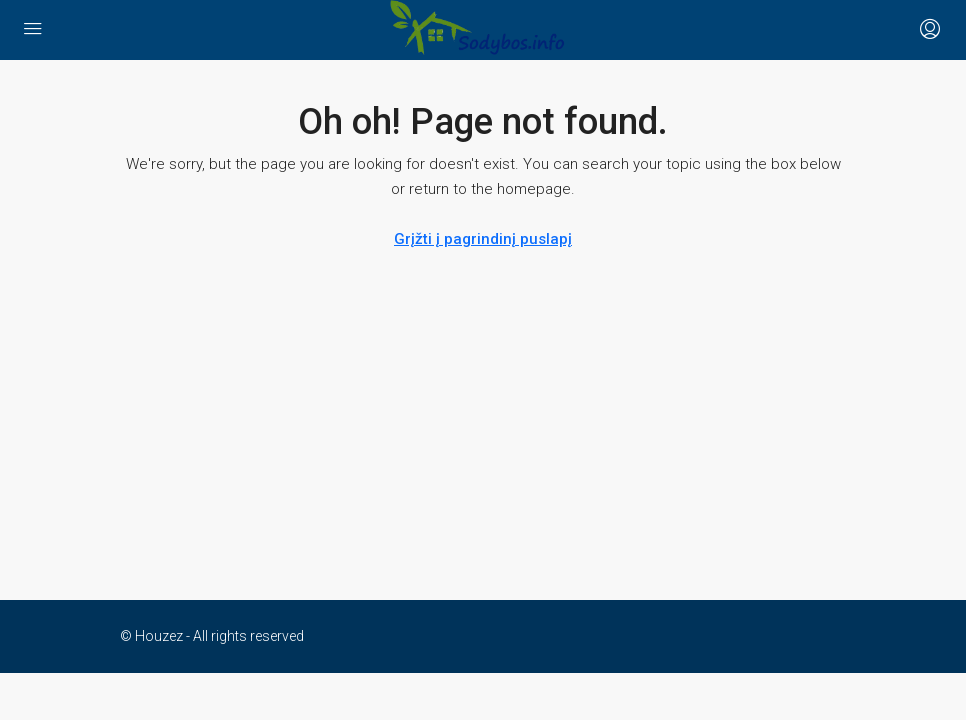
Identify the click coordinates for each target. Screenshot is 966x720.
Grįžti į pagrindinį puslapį (483, 239)
